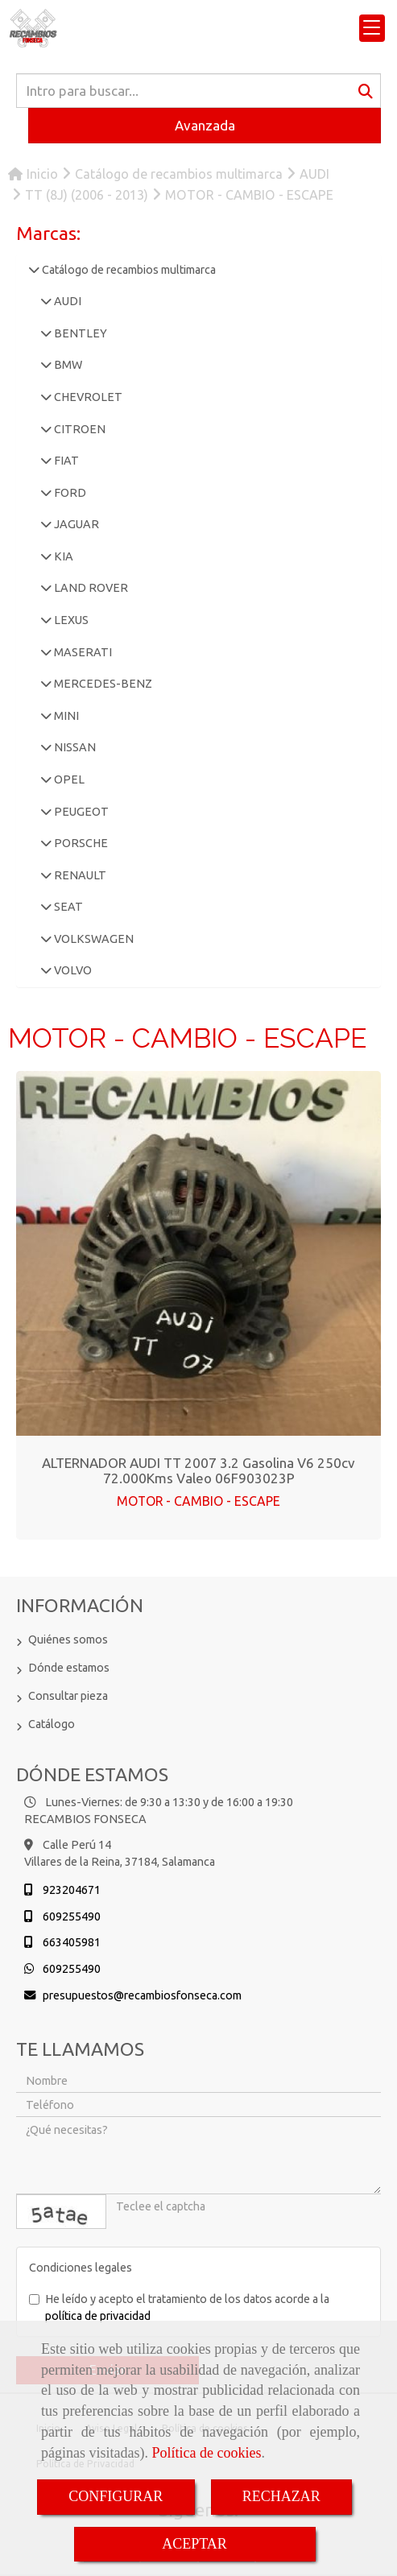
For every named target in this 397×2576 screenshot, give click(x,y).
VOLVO (72, 970)
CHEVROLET (87, 397)
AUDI (66, 301)
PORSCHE (80, 843)
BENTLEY (79, 333)
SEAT (67, 906)
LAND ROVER (90, 587)
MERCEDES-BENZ (102, 683)
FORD (69, 492)
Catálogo (51, 1724)
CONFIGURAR (115, 2496)
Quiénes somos (68, 1639)
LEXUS (70, 620)
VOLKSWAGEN (93, 938)
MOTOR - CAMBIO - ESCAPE (198, 1501)
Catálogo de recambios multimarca (127, 269)
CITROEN (78, 429)
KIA (62, 556)
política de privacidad (98, 2315)
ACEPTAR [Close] (194, 2544)
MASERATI (82, 652)
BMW (67, 364)
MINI (65, 715)
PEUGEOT (80, 811)
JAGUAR (75, 524)
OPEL (68, 779)
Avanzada (205, 125)
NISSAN (74, 747)
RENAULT (79, 875)
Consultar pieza (68, 1695)
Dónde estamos (69, 1667)
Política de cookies (206, 2453)
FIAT (65, 460)
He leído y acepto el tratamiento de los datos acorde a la (179, 2307)
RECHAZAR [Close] (281, 2496)
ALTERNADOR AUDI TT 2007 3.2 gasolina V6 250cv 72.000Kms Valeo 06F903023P (198, 1470)
